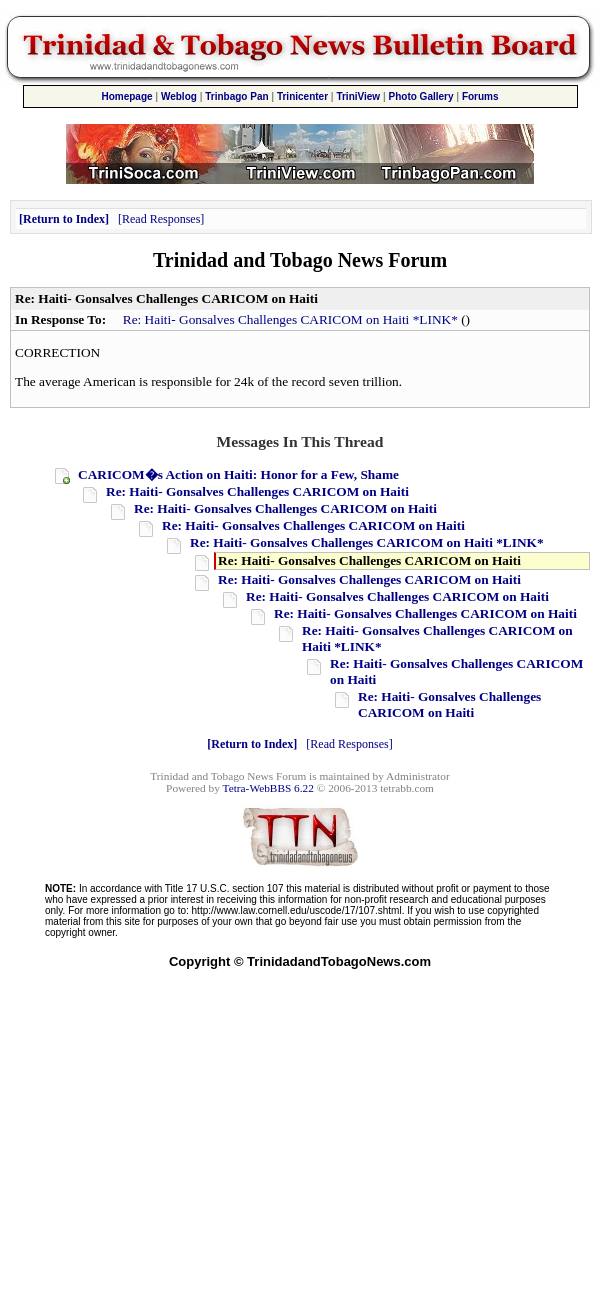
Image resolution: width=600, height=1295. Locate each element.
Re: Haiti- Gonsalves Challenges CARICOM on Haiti (257, 491)
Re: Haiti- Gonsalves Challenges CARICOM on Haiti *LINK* (290, 319)
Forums (480, 96)
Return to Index (64, 219)
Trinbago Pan (236, 96)
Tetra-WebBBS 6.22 (268, 788)
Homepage (126, 96)
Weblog (179, 96)
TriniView (358, 96)
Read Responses (161, 219)
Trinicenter (302, 96)
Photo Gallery (421, 96)
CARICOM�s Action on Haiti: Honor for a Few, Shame (238, 474)
